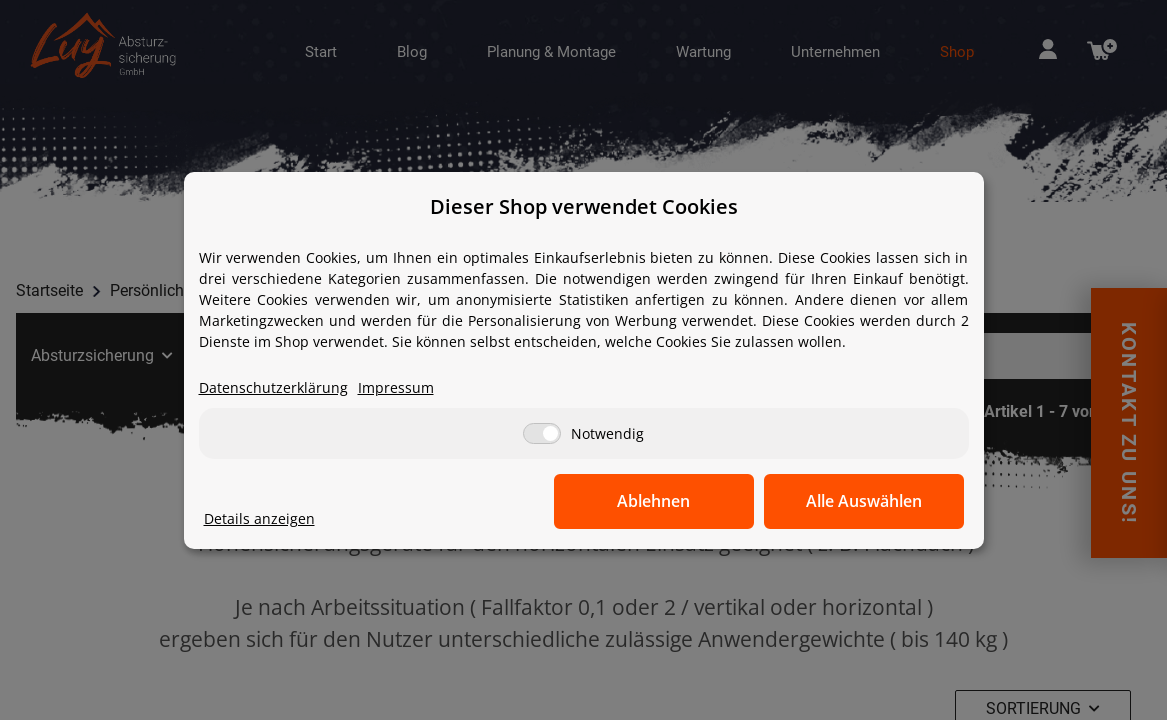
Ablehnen (653, 501)
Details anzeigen (259, 518)
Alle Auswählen (864, 501)
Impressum (396, 387)
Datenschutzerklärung (273, 387)
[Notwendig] (542, 433)
